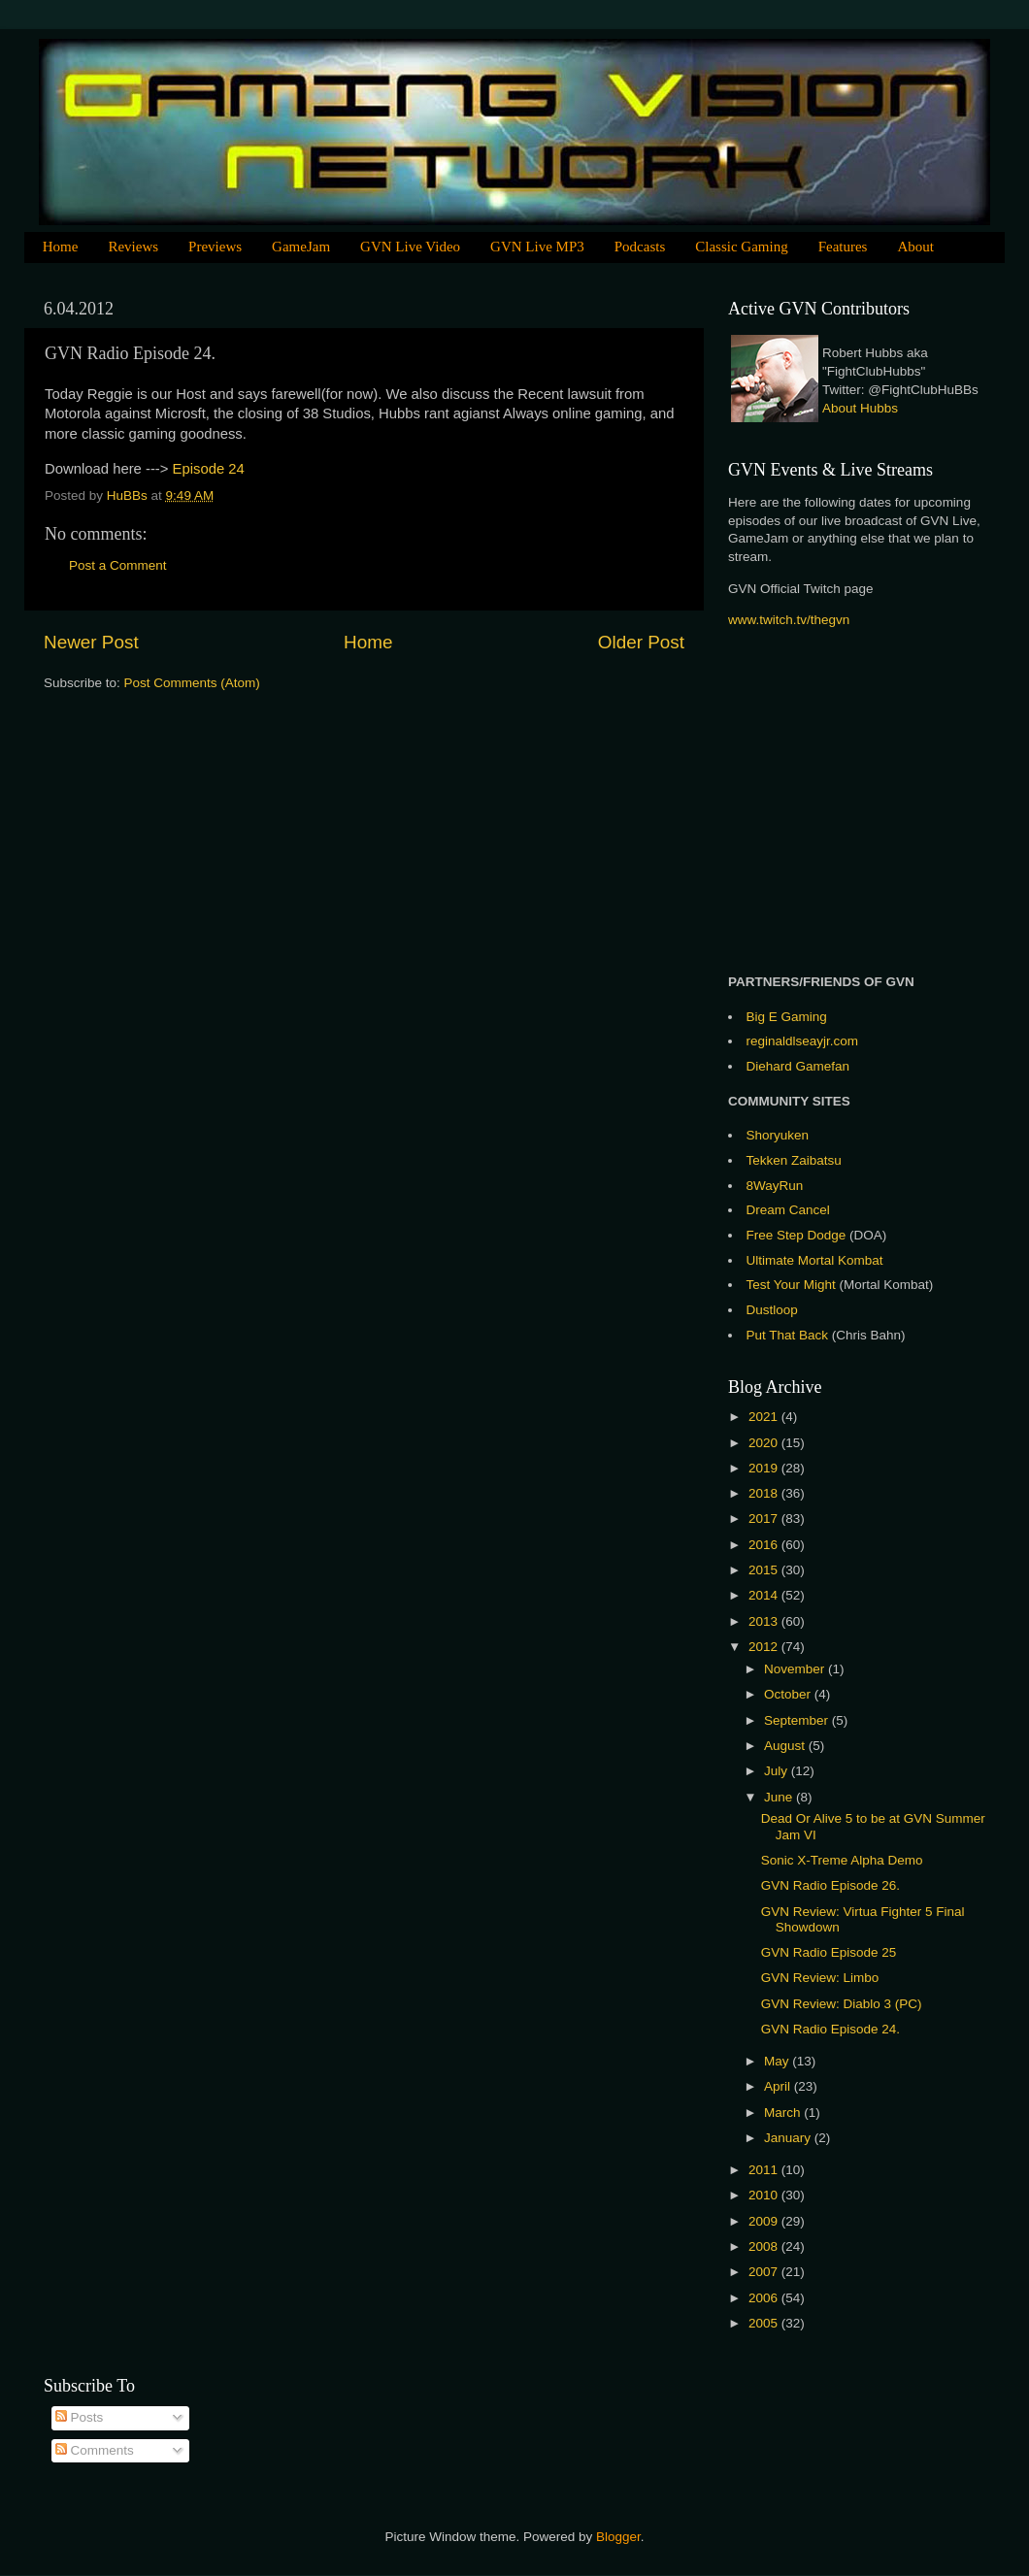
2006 (764, 2298)
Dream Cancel (788, 1210)
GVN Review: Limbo (820, 1977)
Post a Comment (118, 565)
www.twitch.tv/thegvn (788, 619)
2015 (764, 1570)
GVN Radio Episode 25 (829, 1952)
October (789, 1694)
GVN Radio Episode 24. (830, 2029)
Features (843, 246)
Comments (94, 2450)
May (778, 2061)
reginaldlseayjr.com (803, 1041)
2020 (764, 1443)
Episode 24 (209, 469)
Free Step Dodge (796, 1235)
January (789, 2137)
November (796, 1669)
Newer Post (91, 642)
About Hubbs (860, 408)
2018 (764, 1493)
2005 (764, 2323)
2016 (764, 1544)
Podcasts (640, 246)
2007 (764, 2271)
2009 (764, 2221)
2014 (764, 1595)
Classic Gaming (741, 246)
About (915, 246)
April (779, 2086)
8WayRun (775, 1185)
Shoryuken (778, 1135)
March (784, 2112)
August (786, 1745)
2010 (764, 2195)
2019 (764, 1468)
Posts (79, 2417)
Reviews (133, 246)
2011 (764, 2170)
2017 (764, 1518)
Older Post (641, 642)
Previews (215, 246)
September (798, 1720)
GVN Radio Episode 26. (830, 1885)
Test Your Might (791, 1284)
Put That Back (789, 1335)
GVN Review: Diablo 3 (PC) (841, 2004)
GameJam (301, 246)
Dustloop (772, 1310)
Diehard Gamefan (798, 1066)
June (780, 1797)
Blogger (618, 2536)
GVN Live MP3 (537, 246)
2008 (764, 2246)
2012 (764, 1646)
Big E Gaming (787, 1016)
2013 (764, 1621)
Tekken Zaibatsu (794, 1160)
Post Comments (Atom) (192, 683)
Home (61, 246)
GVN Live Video (410, 246)
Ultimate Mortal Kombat (815, 1260)
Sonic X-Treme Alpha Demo (842, 1860)
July (777, 1771)
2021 (764, 1416)
